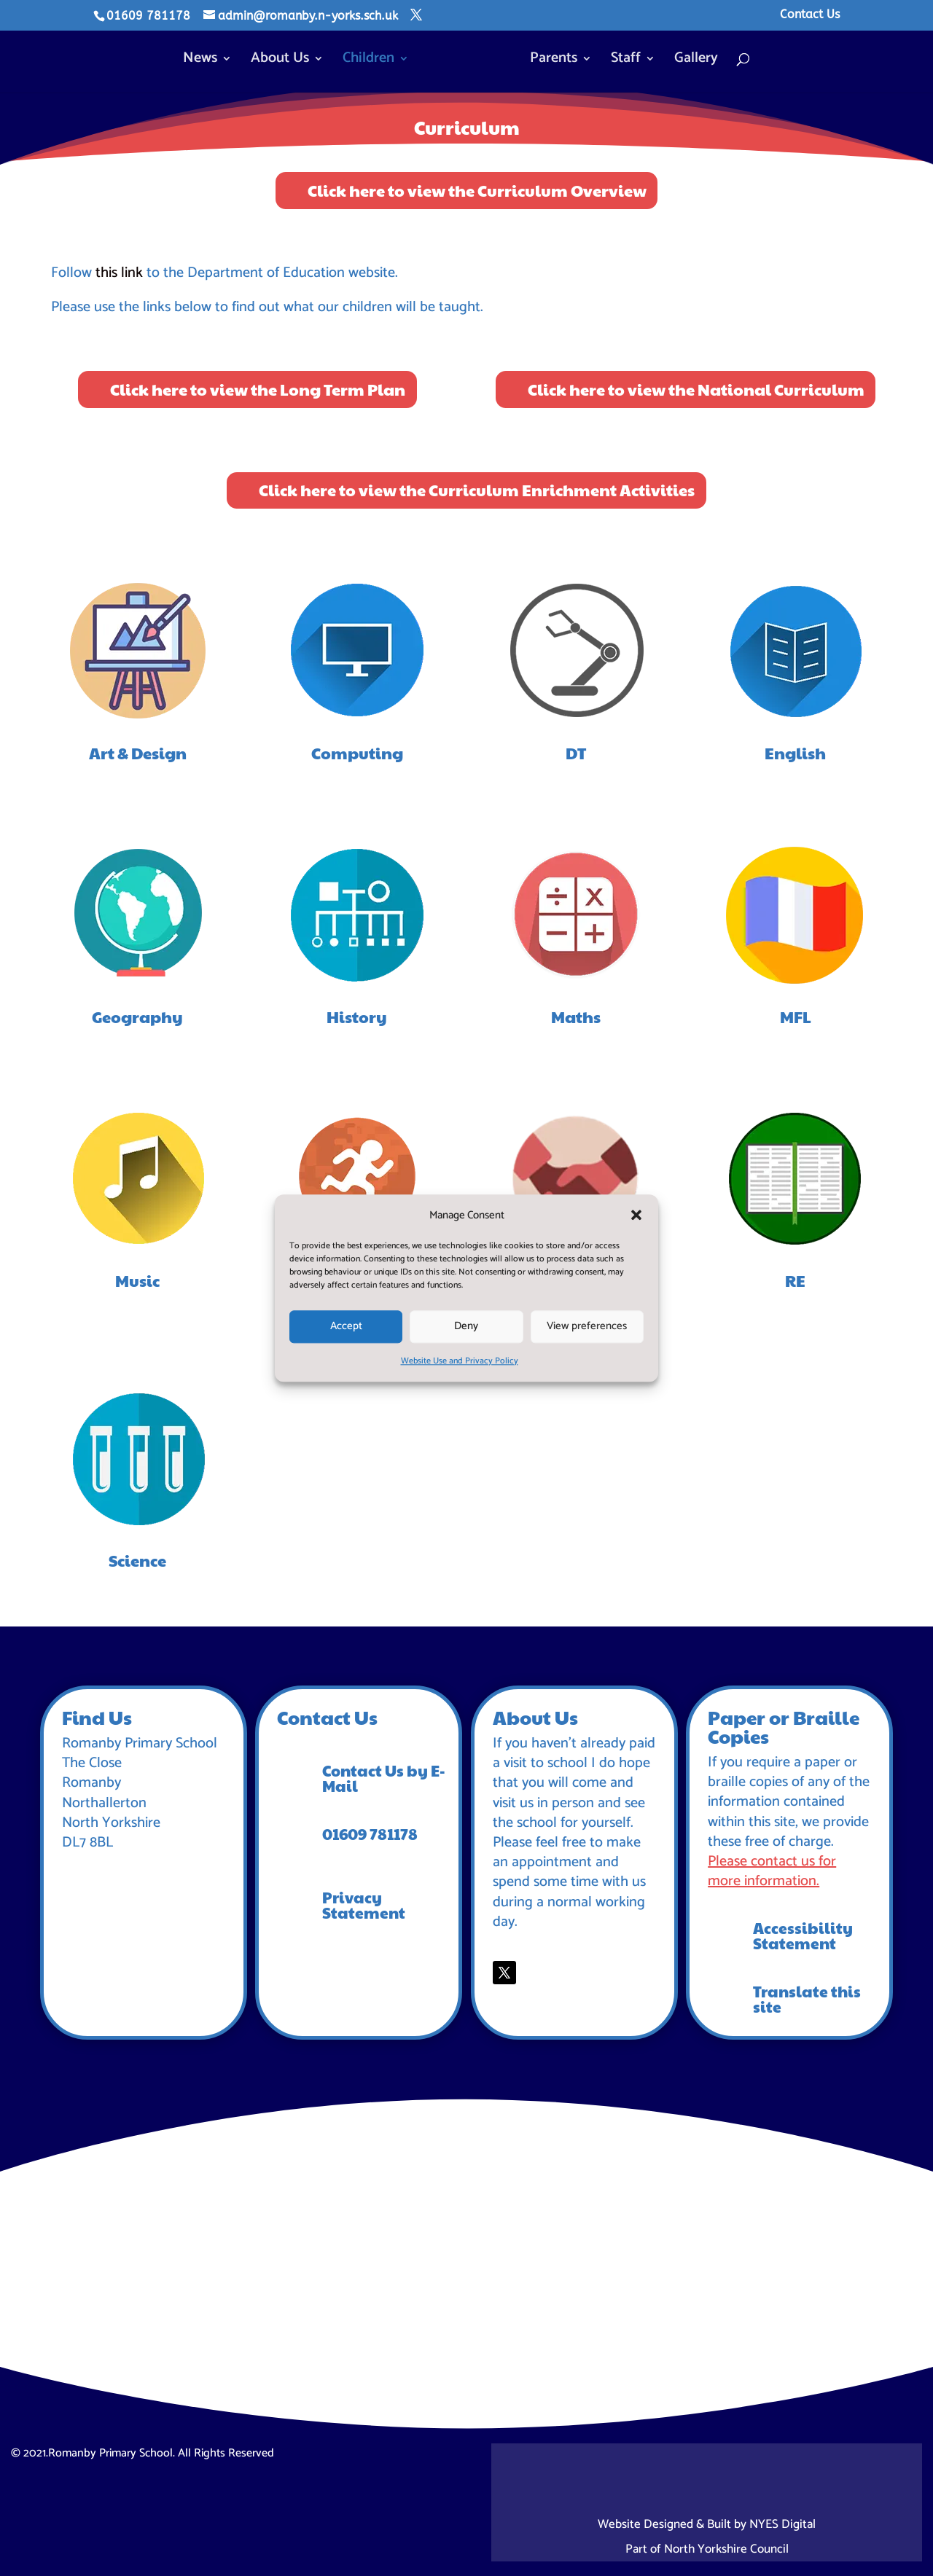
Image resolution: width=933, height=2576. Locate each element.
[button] (636, 1214)
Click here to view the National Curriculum (696, 389)
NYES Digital (782, 2524)
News (204, 59)
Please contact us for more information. (772, 1871)
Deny (466, 1327)
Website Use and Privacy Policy (459, 1361)
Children (372, 59)
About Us (283, 59)
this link (121, 273)
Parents (550, 59)
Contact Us (810, 15)
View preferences (587, 1327)
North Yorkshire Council (726, 2549)
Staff (622, 59)
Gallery (692, 59)
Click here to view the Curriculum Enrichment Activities (477, 490)
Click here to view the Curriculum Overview (477, 190)
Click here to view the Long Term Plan (257, 389)
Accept (346, 1327)
